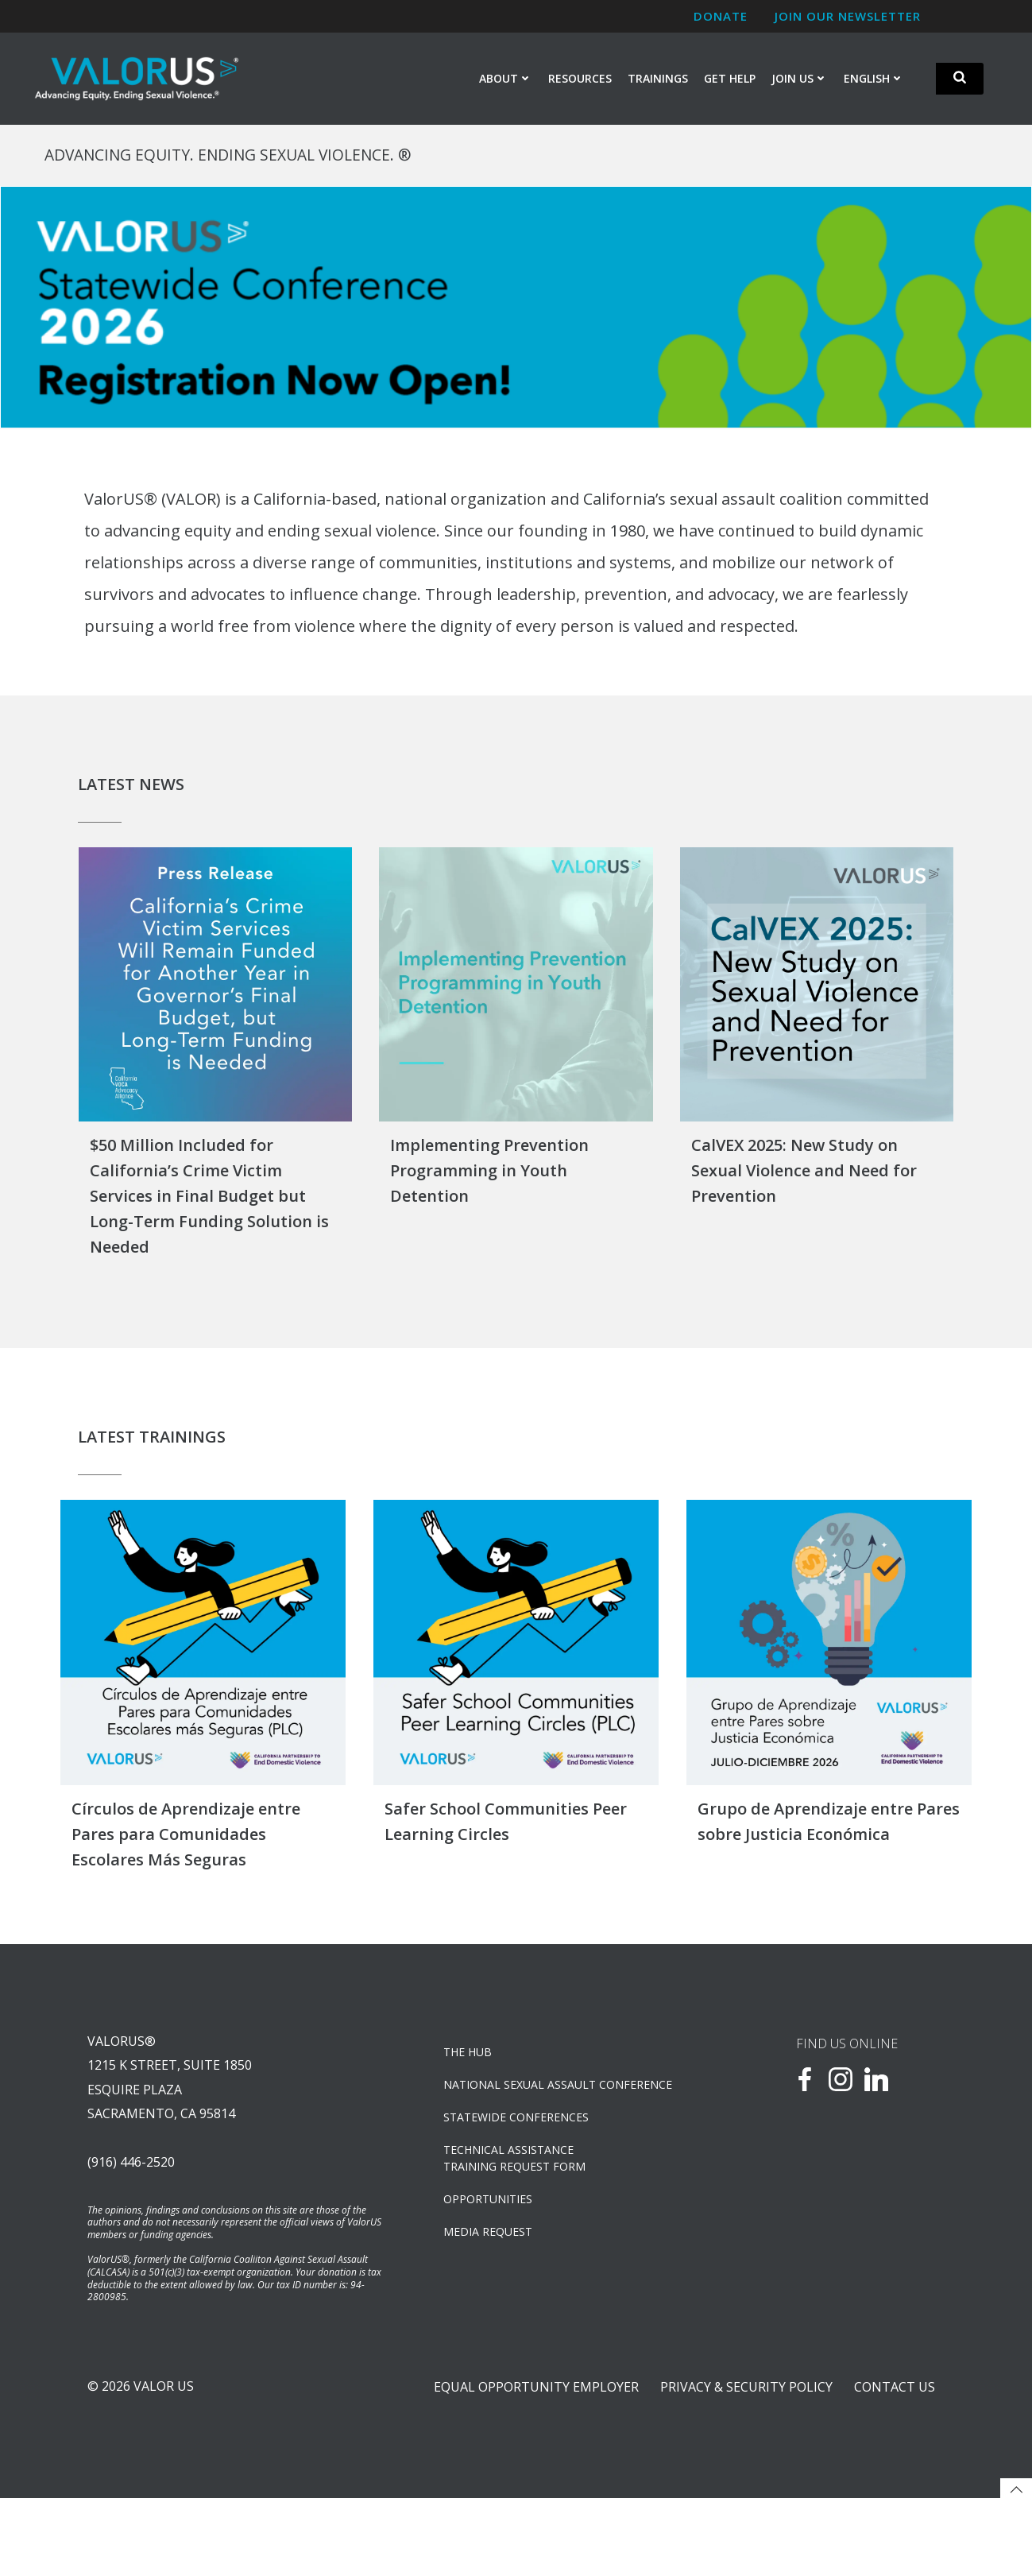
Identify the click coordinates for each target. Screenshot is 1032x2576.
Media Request (493, 2282)
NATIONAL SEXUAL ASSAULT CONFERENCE (563, 2135)
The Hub (473, 2102)
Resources (581, 80)
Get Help (730, 80)
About (506, 80)
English (875, 80)
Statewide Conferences (521, 2167)
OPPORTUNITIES (493, 2249)
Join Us (800, 80)
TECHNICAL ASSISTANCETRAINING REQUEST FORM (520, 2209)
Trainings (658, 80)
